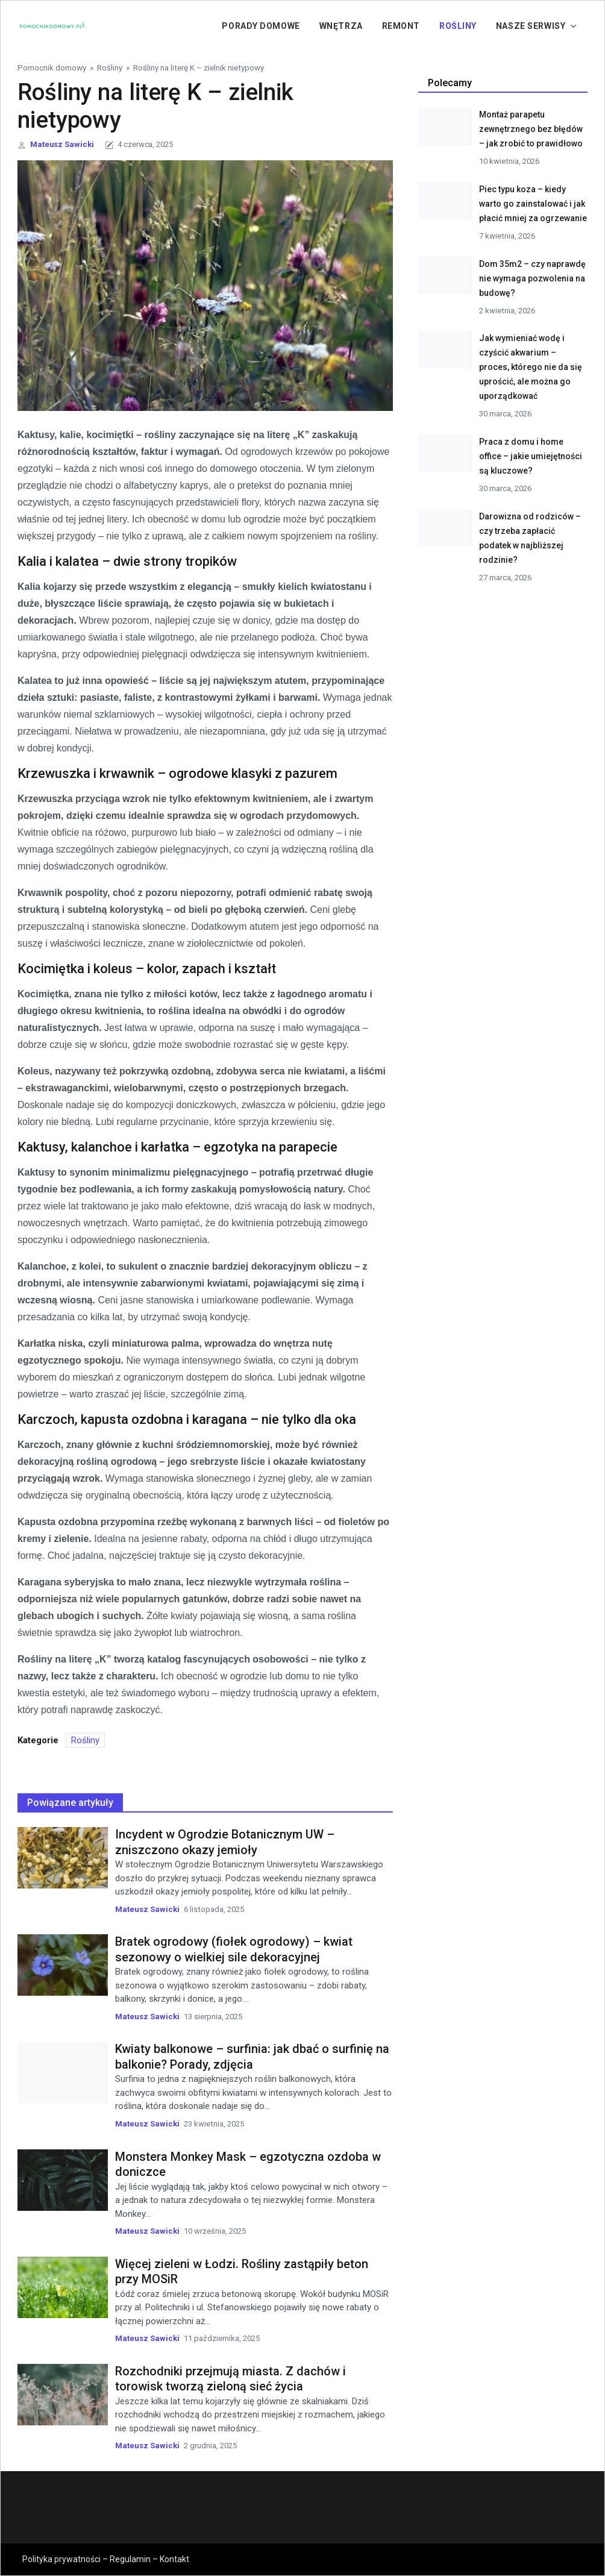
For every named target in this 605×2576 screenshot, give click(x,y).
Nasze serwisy (530, 26)
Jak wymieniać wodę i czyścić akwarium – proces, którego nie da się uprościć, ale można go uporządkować (530, 367)
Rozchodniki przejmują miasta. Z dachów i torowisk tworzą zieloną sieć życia (230, 2379)
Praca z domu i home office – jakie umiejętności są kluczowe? (530, 456)
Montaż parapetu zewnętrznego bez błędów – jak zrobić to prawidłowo (531, 129)
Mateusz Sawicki (62, 144)
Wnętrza (341, 26)
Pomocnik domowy (51, 67)
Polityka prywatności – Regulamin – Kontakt (105, 2559)
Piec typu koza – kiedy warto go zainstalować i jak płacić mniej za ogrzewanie (533, 203)
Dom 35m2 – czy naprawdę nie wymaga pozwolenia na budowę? (532, 278)
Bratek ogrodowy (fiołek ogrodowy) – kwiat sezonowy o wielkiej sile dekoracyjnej (234, 1949)
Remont (401, 26)
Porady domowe (260, 26)
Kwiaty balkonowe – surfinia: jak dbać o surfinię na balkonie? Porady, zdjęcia (252, 2057)
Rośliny (458, 26)
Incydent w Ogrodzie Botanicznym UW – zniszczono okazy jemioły (224, 1842)
